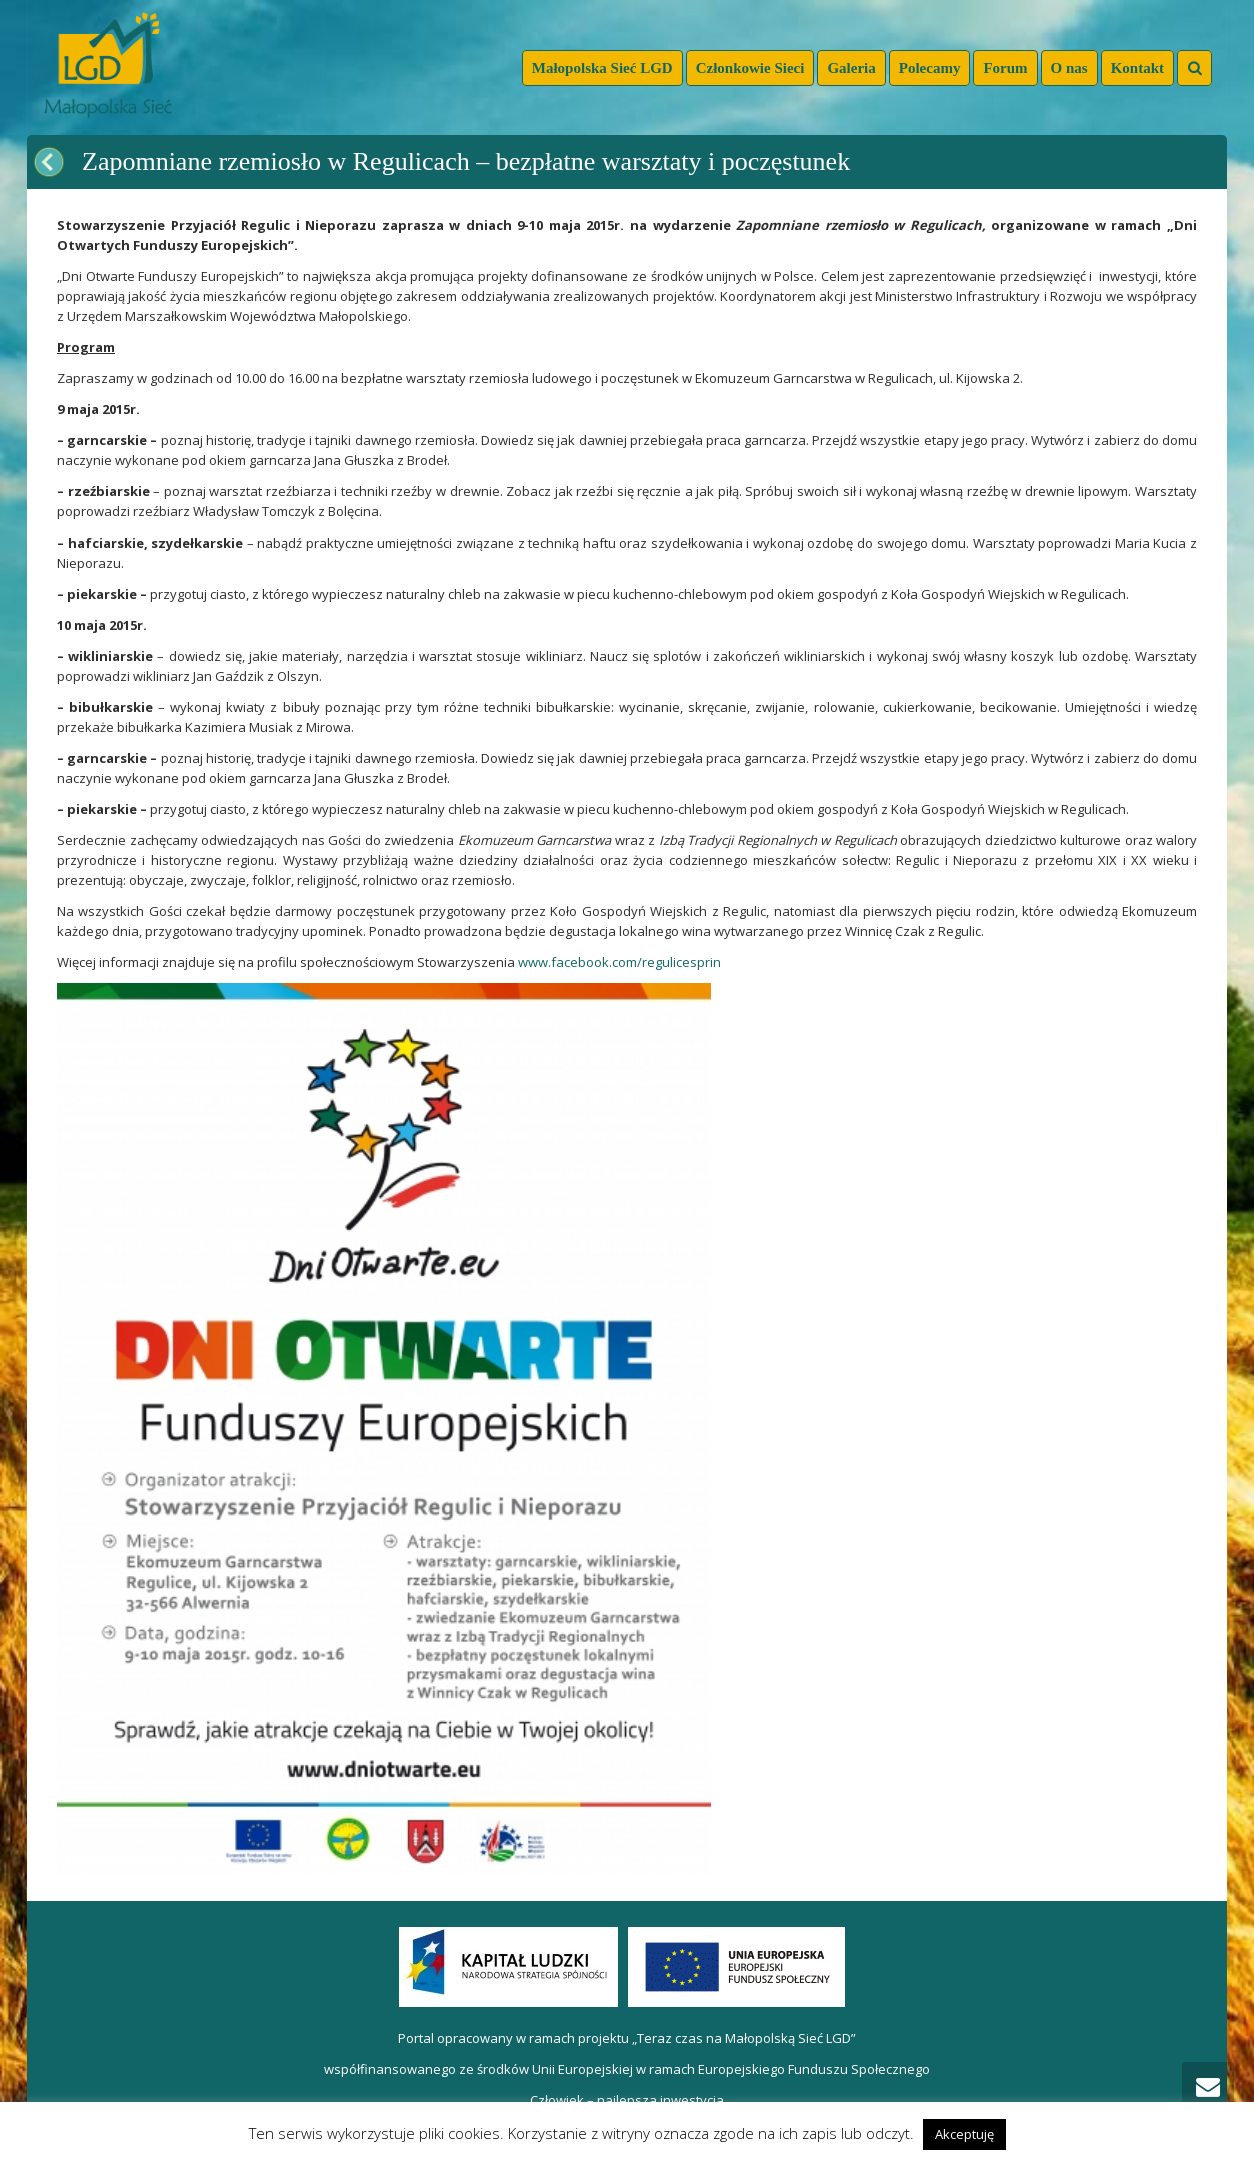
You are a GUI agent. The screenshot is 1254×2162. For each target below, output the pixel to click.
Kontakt (1137, 68)
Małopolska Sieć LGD (602, 68)
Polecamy (930, 68)
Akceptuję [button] (964, 2134)
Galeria (851, 68)
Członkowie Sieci (750, 68)
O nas (1069, 68)
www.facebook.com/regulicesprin (619, 962)
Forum (1005, 68)
